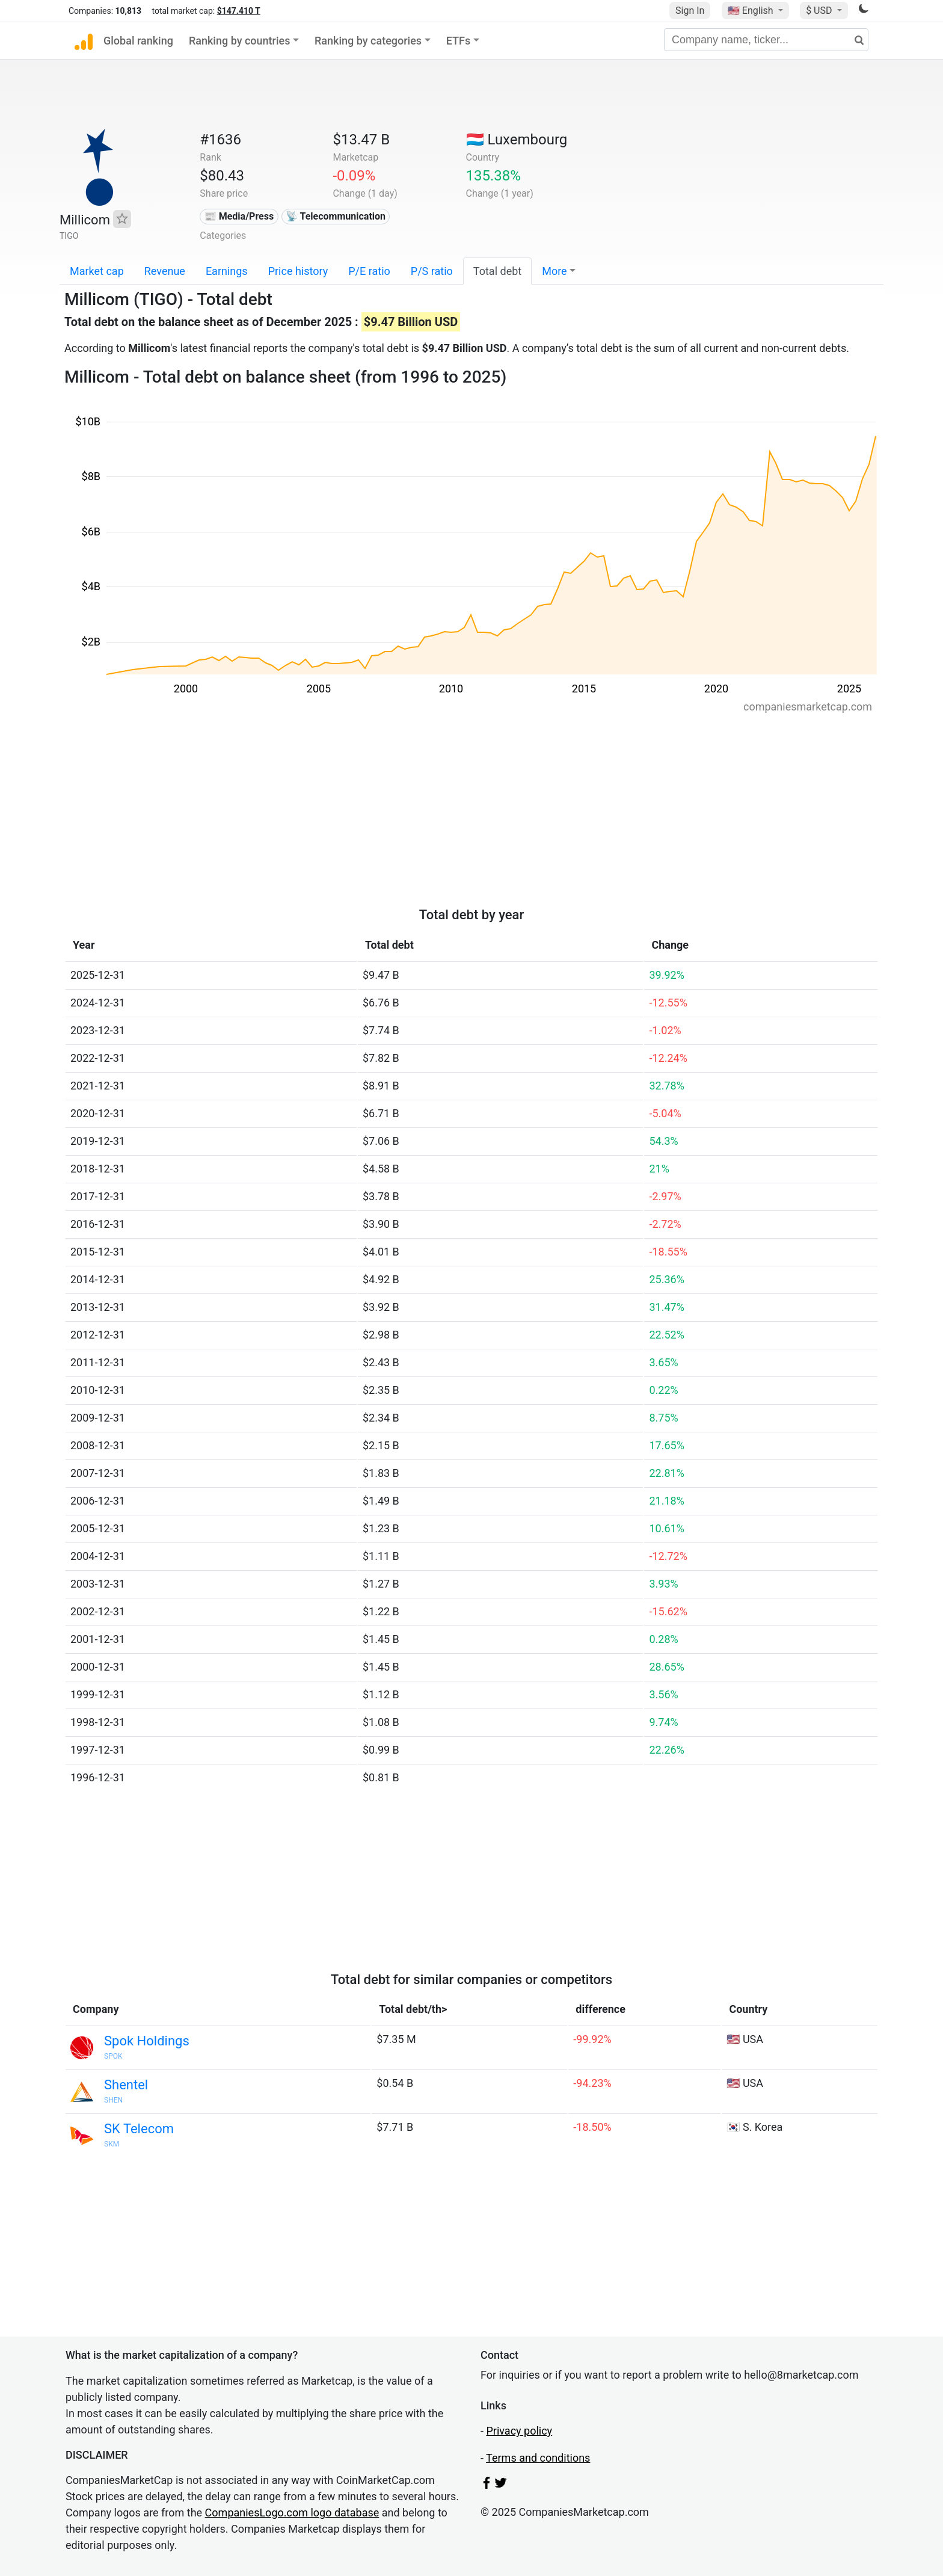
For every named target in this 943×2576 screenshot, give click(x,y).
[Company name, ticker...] (766, 39)
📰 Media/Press (239, 216)
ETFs (458, 40)
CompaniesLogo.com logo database (292, 2512)
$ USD (820, 10)
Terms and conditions (538, 2457)
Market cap (97, 271)
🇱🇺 (517, 139)
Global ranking (138, 40)
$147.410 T (238, 11)
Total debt (497, 271)
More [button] (554, 271)
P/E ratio (369, 271)
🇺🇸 (752, 10)
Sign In (689, 10)
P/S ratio (432, 271)
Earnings (227, 271)
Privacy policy (519, 2430)
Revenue (164, 271)
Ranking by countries (239, 40)
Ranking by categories (368, 40)
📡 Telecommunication (335, 216)
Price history (298, 271)
